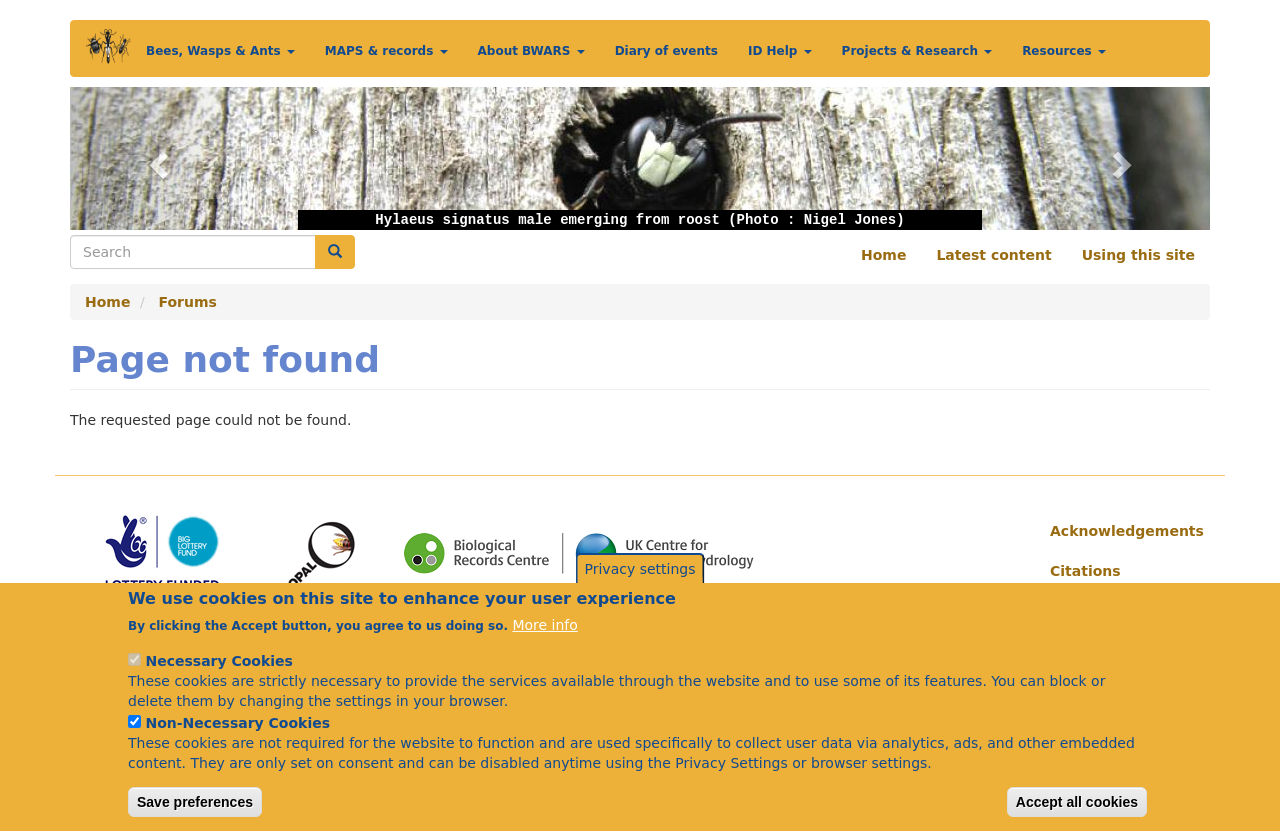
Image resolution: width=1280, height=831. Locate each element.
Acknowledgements (1122, 531)
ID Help (780, 51)
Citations (1085, 571)
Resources (1064, 51)
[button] (155, 158)
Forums (188, 302)
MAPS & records (386, 51)
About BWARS (531, 51)
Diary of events (666, 51)
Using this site (1138, 255)
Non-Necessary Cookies (237, 746)
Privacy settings (640, 592)
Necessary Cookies (218, 684)
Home (883, 255)
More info (544, 648)
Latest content (993, 255)
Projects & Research (917, 51)
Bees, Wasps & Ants (220, 51)
